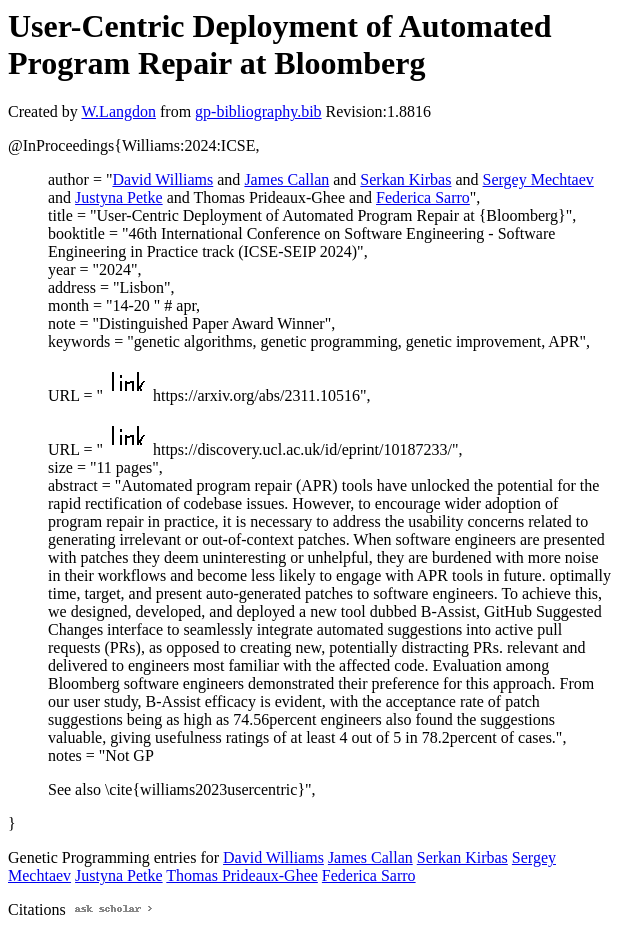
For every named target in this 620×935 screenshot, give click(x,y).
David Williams (162, 179)
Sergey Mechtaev (538, 179)
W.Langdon (118, 111)
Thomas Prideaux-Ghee (242, 875)
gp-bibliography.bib (258, 111)
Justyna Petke (119, 197)
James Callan (286, 179)
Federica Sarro (423, 197)
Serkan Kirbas (405, 179)
